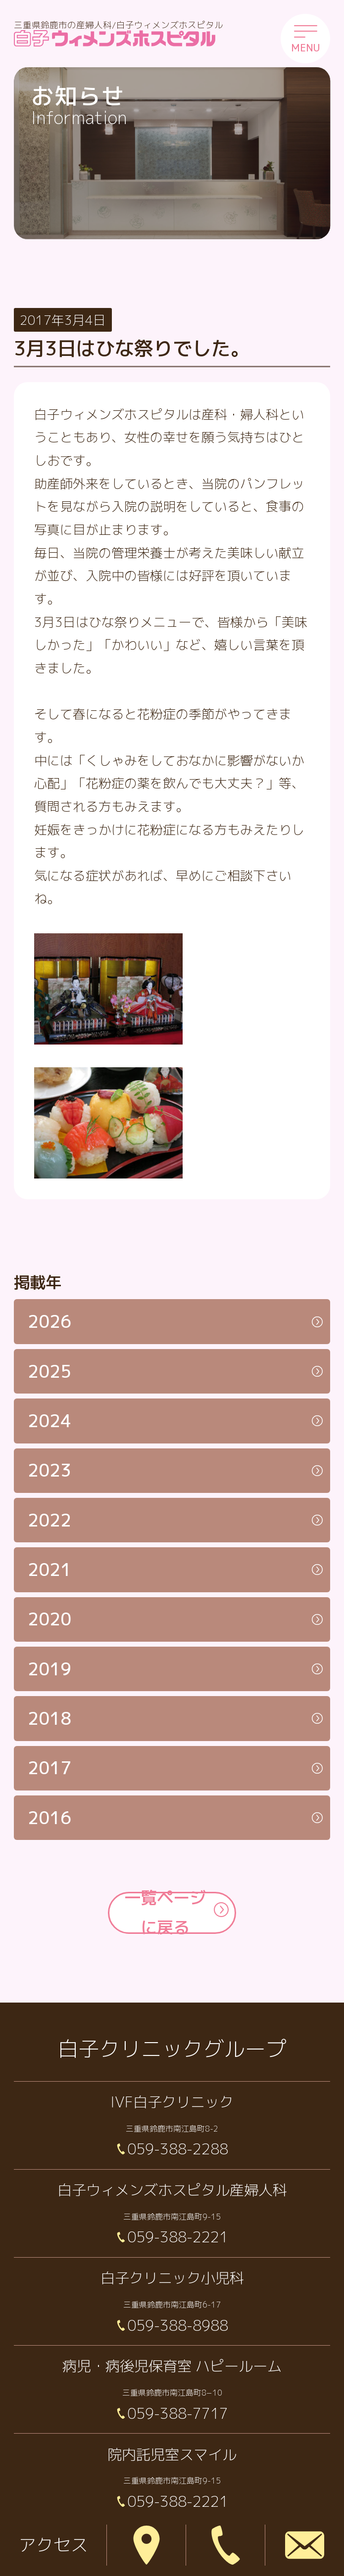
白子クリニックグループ (172, 2048)
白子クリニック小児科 (172, 2278)
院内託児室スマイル (172, 2454)
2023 (49, 1470)
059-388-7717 (177, 2413)
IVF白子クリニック (172, 2102)
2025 (49, 1371)
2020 (49, 1619)
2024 (49, 1421)
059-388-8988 (177, 2325)
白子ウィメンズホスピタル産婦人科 (172, 2190)
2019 (49, 1669)
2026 (49, 1321)
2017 (49, 1768)
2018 (49, 1718)
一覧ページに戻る (165, 1913)
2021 (49, 1569)
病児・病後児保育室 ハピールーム (172, 2366)
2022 (49, 1520)
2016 (49, 1818)
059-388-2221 (177, 2237)
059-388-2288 (177, 2149)
